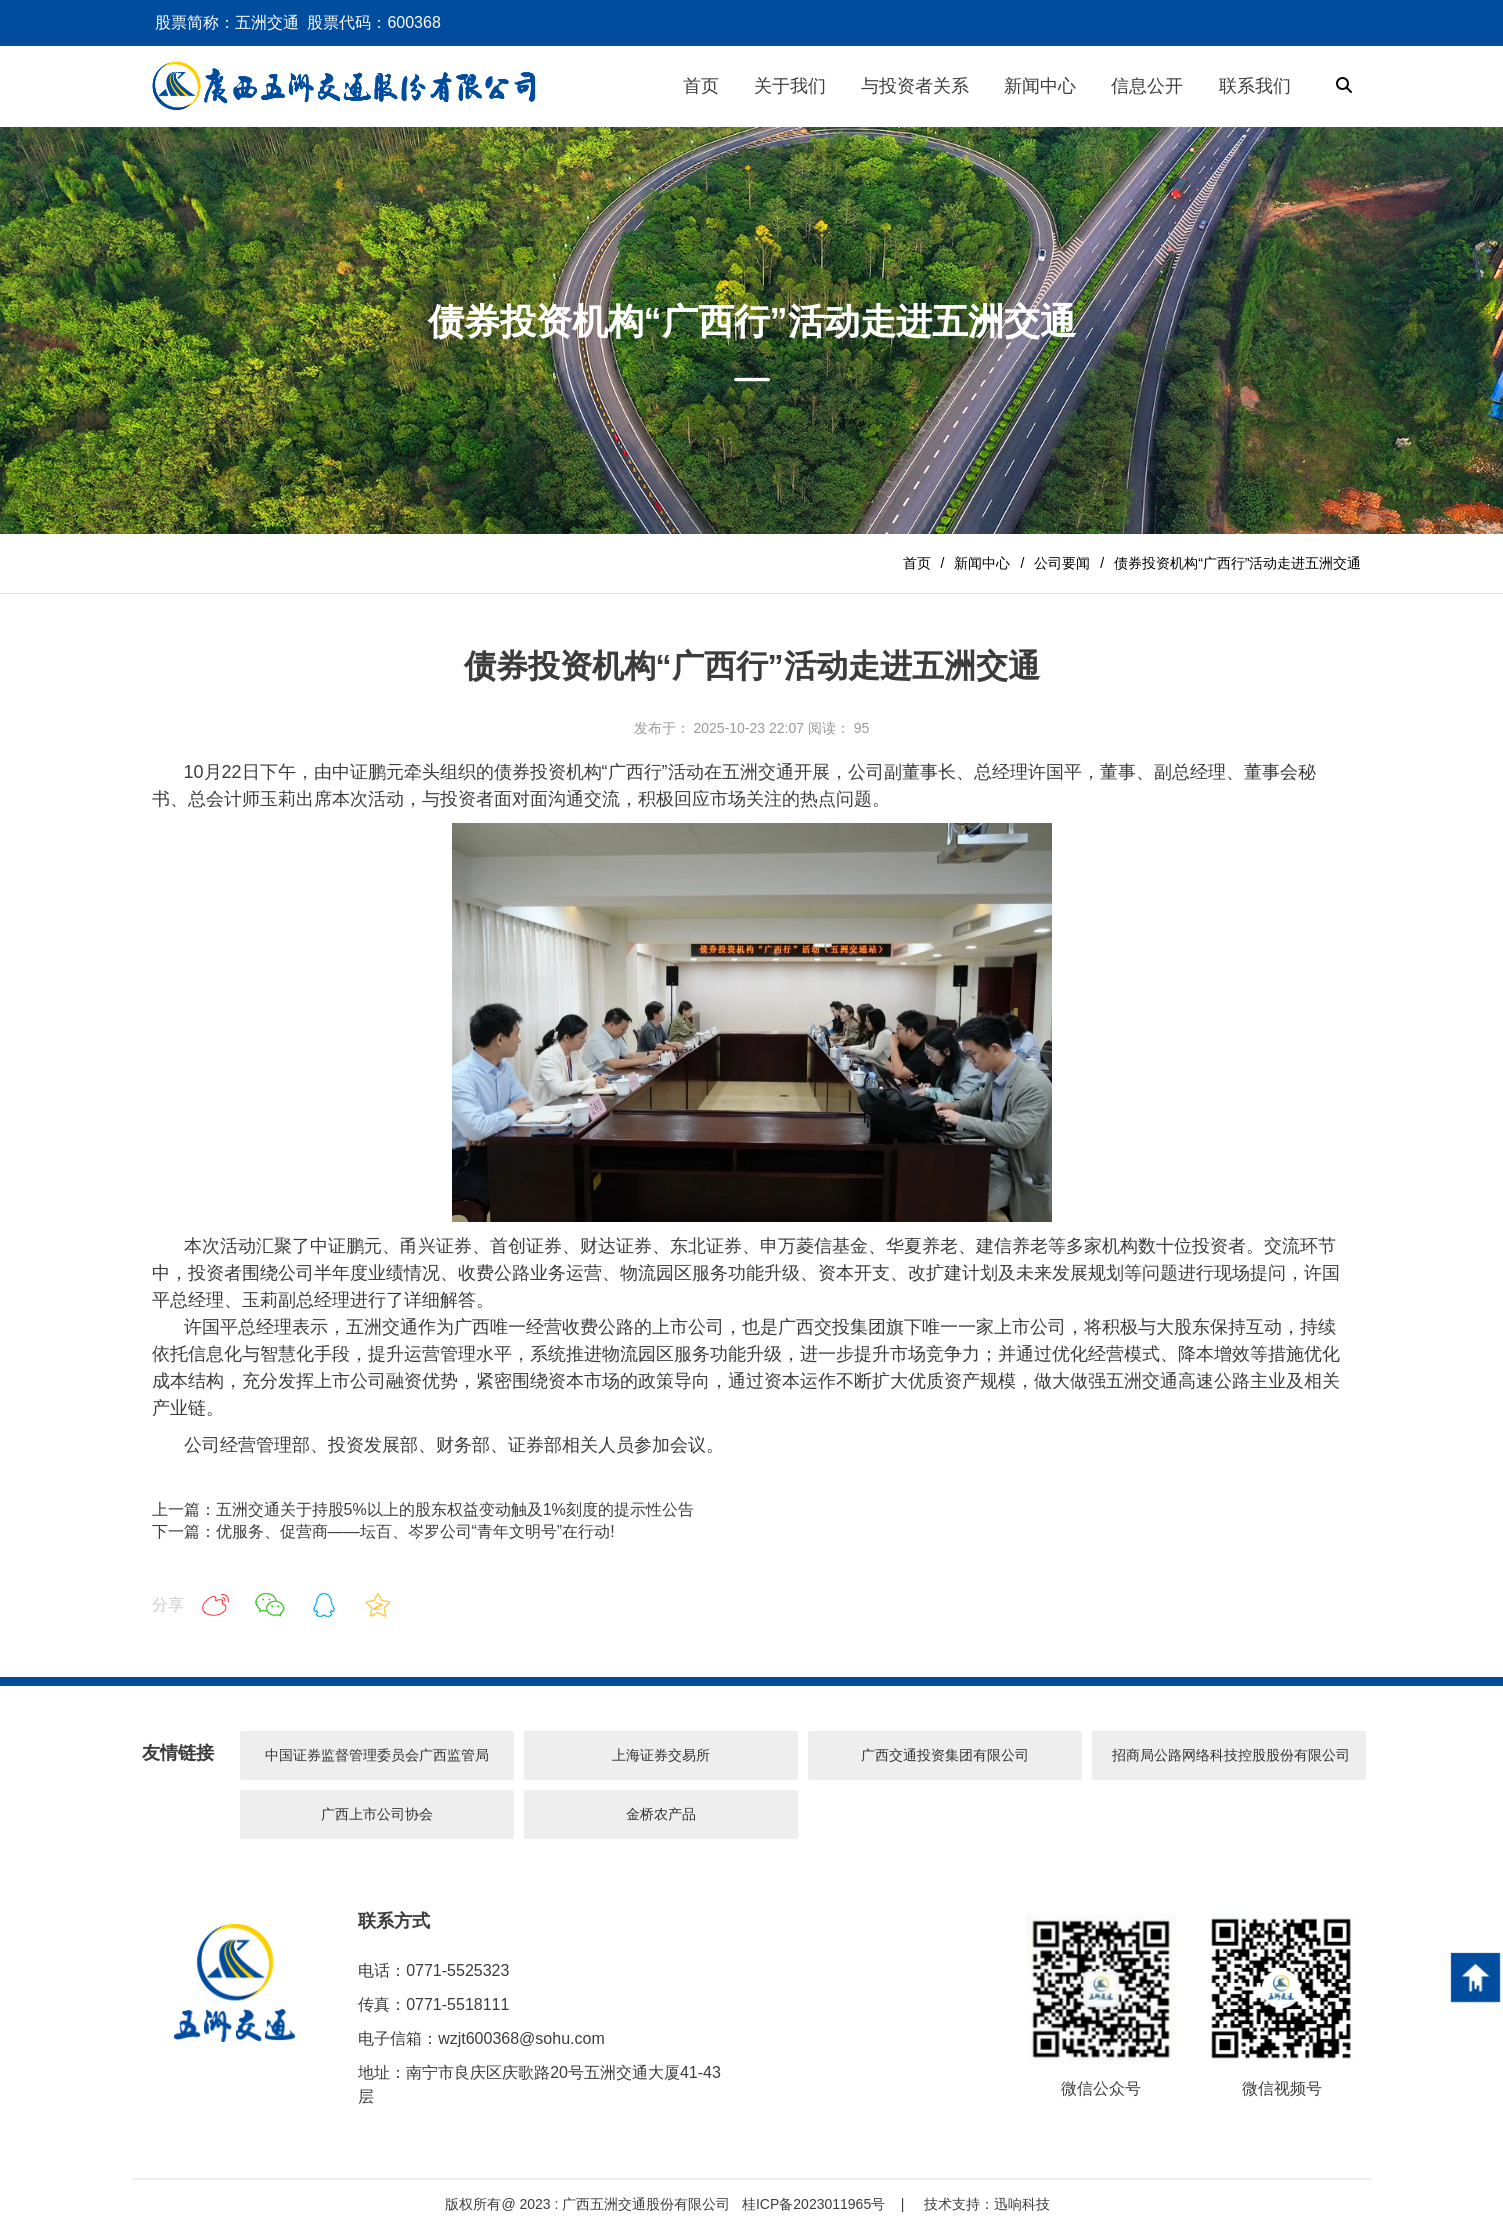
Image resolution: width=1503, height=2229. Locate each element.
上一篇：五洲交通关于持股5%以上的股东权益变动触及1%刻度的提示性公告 (423, 1509)
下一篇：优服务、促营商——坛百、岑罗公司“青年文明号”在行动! (383, 1531)
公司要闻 (1062, 563)
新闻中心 (982, 563)
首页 (917, 563)
